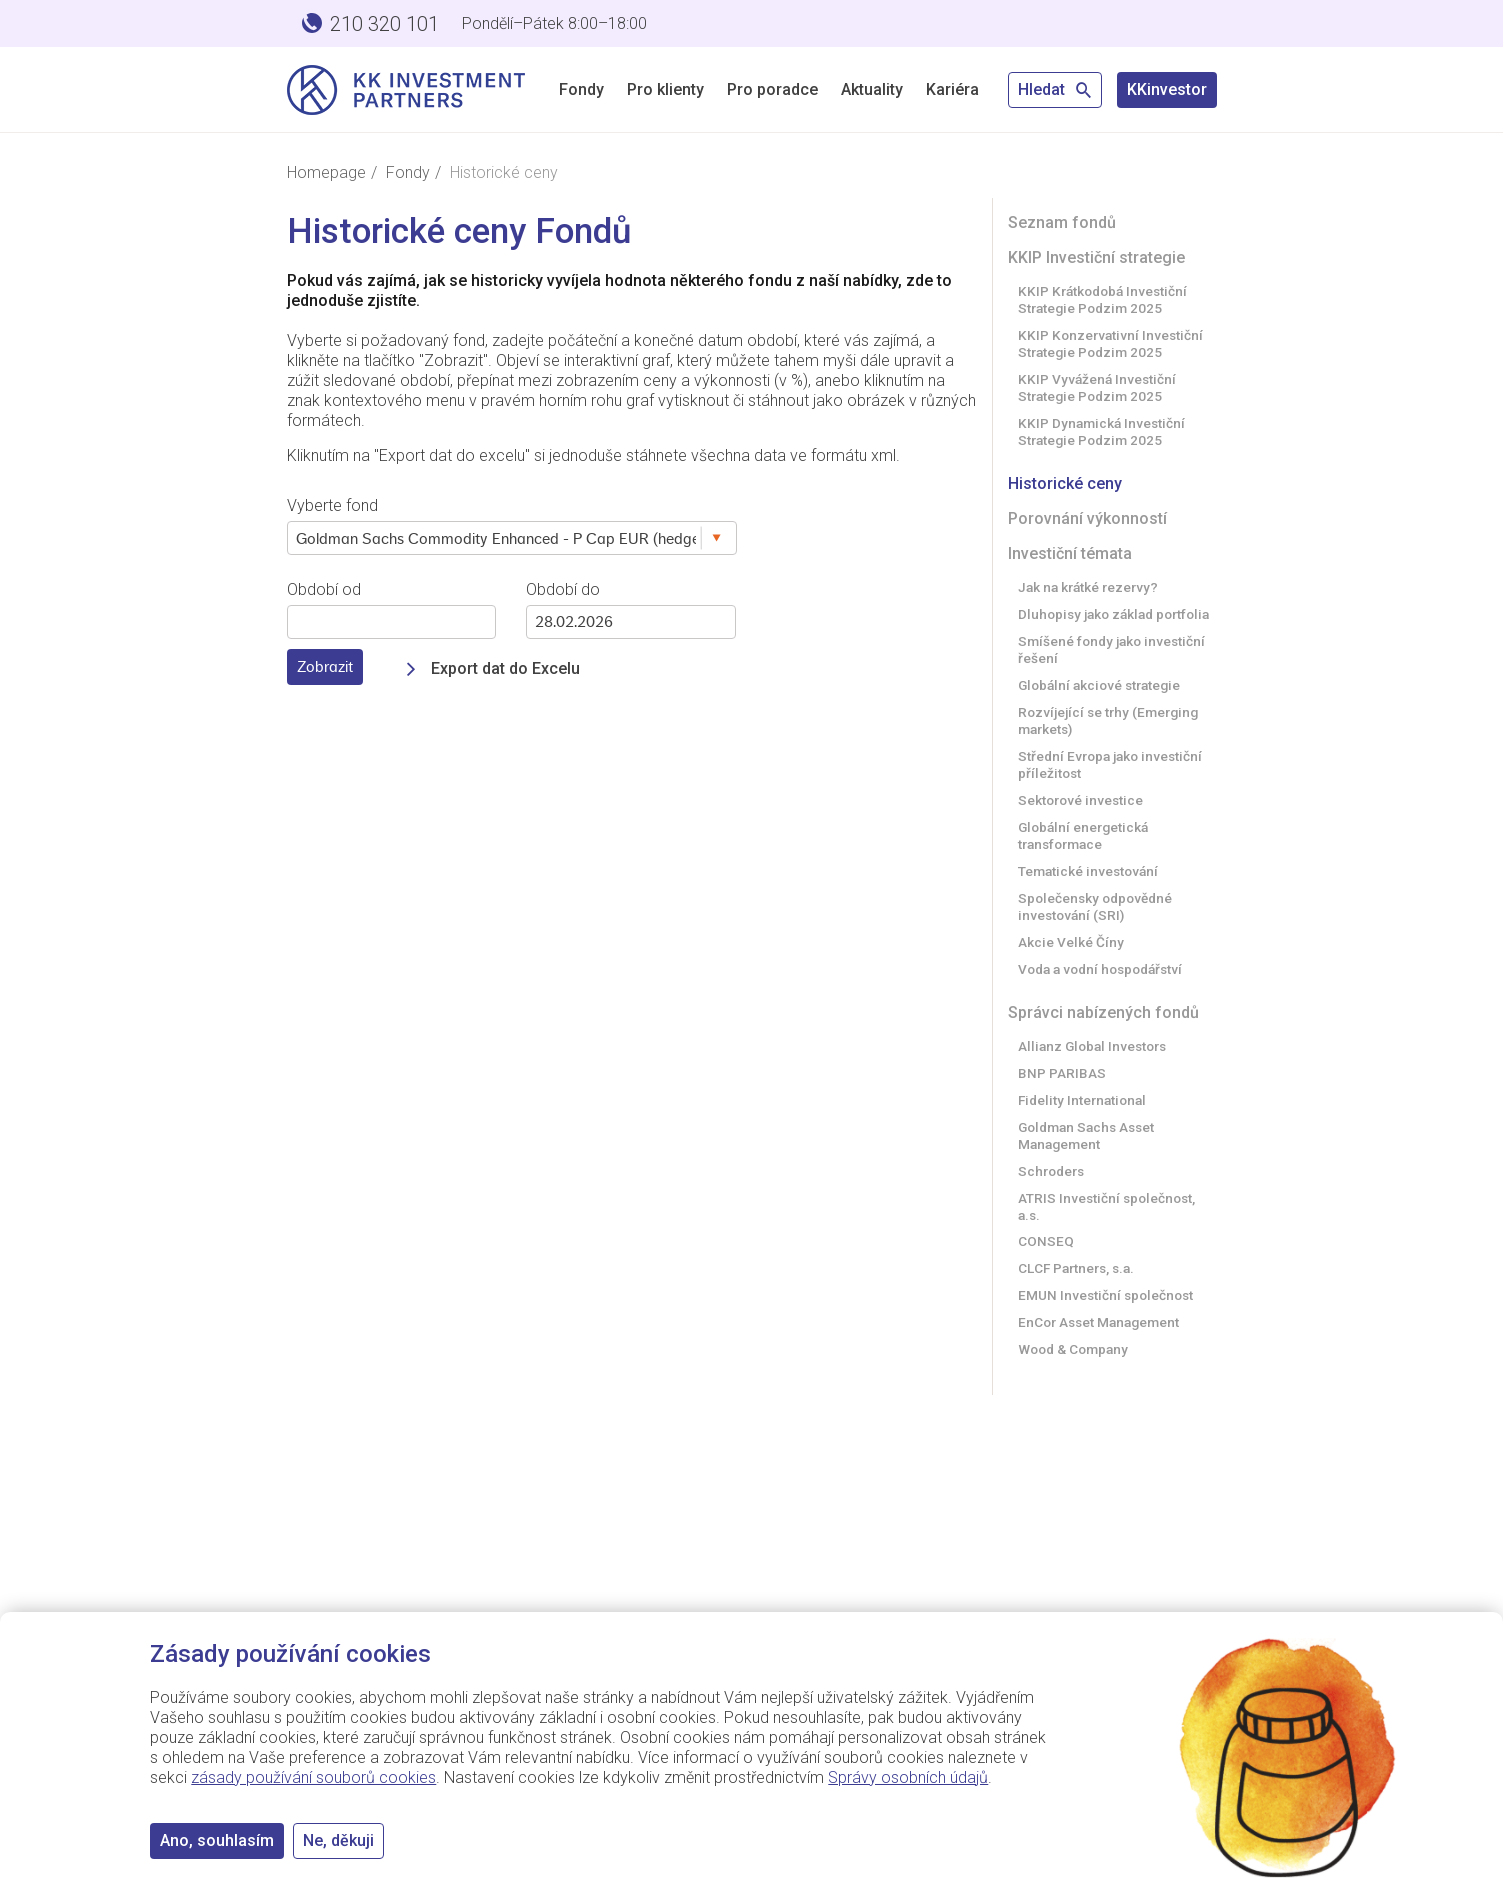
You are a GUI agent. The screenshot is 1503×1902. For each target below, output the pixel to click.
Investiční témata (1070, 553)
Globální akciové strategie (1099, 685)
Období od (324, 589)
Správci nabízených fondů (1103, 1012)
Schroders (1051, 1171)
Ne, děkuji (338, 1840)
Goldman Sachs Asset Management (1086, 1135)
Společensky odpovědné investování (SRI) (1095, 906)
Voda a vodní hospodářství (1100, 969)
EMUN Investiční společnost (1105, 1295)
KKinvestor (1167, 89)
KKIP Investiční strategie (1096, 257)
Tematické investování (1088, 871)
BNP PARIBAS (1062, 1073)
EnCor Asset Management (1098, 1322)
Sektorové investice (1080, 800)
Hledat (1055, 89)
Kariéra (952, 89)
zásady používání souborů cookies (313, 1777)
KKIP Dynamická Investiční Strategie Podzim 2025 (1101, 431)
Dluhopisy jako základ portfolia (1113, 614)
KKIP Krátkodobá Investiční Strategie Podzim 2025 (1102, 299)
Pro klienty (665, 89)
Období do (563, 589)
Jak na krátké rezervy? (1088, 587)
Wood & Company (1073, 1349)
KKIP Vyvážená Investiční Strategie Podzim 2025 (1097, 387)
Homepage (326, 172)
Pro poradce (772, 89)
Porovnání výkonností (1087, 518)
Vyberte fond (332, 505)
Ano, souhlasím (217, 1840)
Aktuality (872, 89)
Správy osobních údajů (908, 1777)
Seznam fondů (1062, 222)
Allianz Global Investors (1092, 1046)
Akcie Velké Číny (1071, 942)
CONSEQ (1046, 1241)
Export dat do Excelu (505, 668)
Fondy (581, 89)
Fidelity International (1082, 1100)
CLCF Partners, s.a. (1076, 1268)
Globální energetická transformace (1083, 835)
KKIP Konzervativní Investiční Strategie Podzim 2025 (1110, 343)
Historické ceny (1065, 483)
